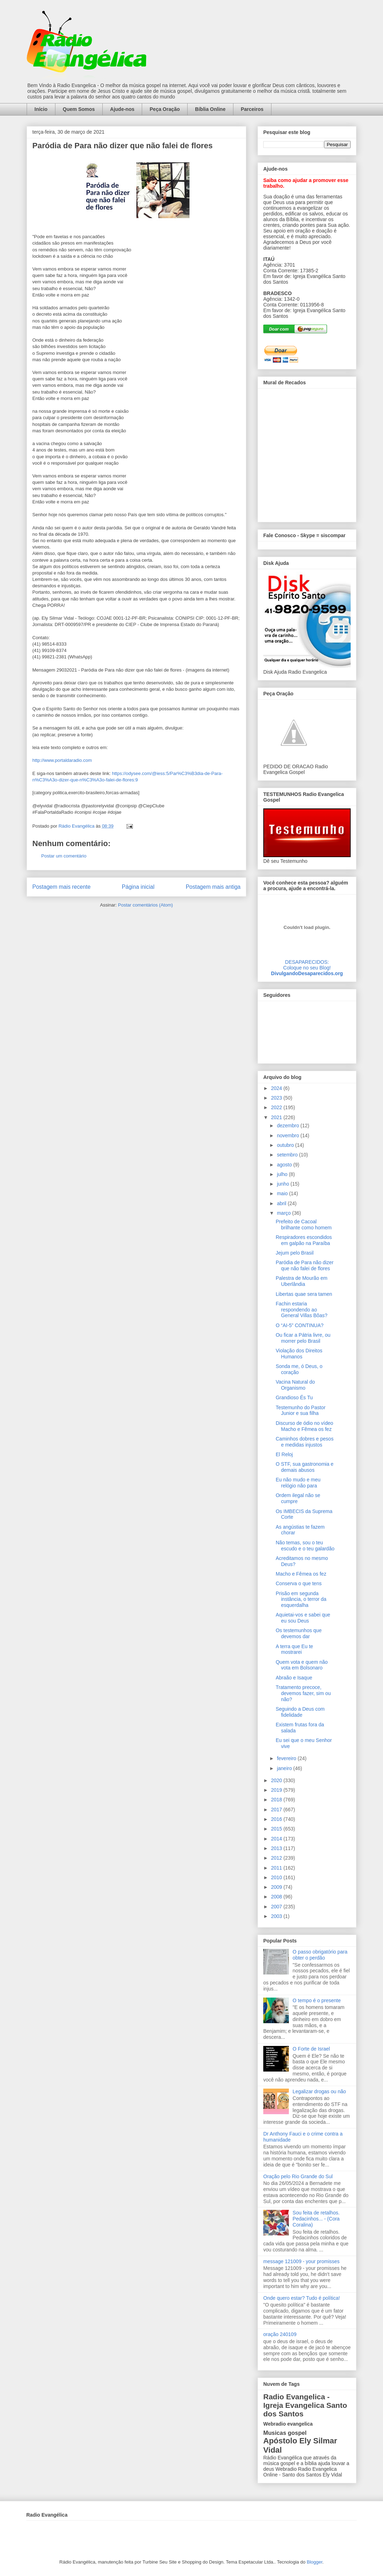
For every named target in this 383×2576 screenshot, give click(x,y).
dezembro (288, 1125)
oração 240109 (279, 2334)
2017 (277, 1809)
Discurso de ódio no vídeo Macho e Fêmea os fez (304, 1426)
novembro (288, 1135)
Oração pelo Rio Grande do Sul (298, 2176)
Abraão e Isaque (294, 1677)
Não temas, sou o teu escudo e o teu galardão (305, 1545)
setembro (288, 1155)
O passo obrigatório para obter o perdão (320, 1955)
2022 (277, 1107)
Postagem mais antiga (213, 887)
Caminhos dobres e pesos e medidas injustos (305, 1442)
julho (282, 1174)
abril (282, 1203)
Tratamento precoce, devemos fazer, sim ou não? (303, 1693)
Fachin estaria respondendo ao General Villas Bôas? (301, 1310)
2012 (277, 1858)
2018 (277, 1799)
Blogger (314, 2562)
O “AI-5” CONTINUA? (300, 1325)
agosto (285, 1164)
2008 (277, 1896)
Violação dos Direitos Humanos (299, 1353)
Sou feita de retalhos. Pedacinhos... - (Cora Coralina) (316, 2219)
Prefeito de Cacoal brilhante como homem (303, 1224)
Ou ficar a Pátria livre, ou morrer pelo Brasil (303, 1338)
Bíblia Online (210, 109)
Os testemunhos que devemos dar (299, 1633)
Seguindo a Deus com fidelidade (300, 1712)
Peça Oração (165, 109)
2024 (277, 1088)
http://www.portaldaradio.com (62, 760)
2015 (277, 1829)
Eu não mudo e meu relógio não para (298, 1483)
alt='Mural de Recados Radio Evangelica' (307, 453)
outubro (286, 1145)
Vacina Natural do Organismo (295, 1385)
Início (41, 109)
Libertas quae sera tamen (304, 1294)
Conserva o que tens (299, 1583)
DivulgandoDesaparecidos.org (307, 973)
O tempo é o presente (317, 2000)
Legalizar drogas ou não (319, 2091)
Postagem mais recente (61, 887)
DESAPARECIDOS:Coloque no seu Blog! (307, 965)
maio (283, 1193)
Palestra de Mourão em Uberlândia (302, 1281)
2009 (277, 1887)
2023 (277, 1098)
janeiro (285, 1768)
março (284, 1213)
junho (283, 1184)
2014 (277, 1839)
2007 (277, 1906)
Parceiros (252, 109)
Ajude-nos (122, 109)
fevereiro (287, 1758)
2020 (277, 1780)
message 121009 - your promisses (301, 2261)
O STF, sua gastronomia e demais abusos (305, 1467)
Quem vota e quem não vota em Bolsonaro (302, 1665)
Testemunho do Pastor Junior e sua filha (300, 1410)
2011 (277, 1868)
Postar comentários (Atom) (145, 905)
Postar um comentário (63, 856)
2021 (277, 1117)
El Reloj (284, 1454)
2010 (277, 1877)
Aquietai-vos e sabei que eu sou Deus (303, 1618)
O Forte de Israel (311, 2049)
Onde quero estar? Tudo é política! (301, 2298)
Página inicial (138, 887)
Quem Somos (79, 109)
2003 (277, 1916)
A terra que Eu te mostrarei (294, 1649)
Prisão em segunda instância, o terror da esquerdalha (301, 1599)
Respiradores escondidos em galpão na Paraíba (304, 1240)
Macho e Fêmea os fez (301, 1574)
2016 (277, 1819)
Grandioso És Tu (294, 1397)
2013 (277, 1848)
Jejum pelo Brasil (295, 1253)
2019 (277, 1790)
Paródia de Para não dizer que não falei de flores (305, 1265)
